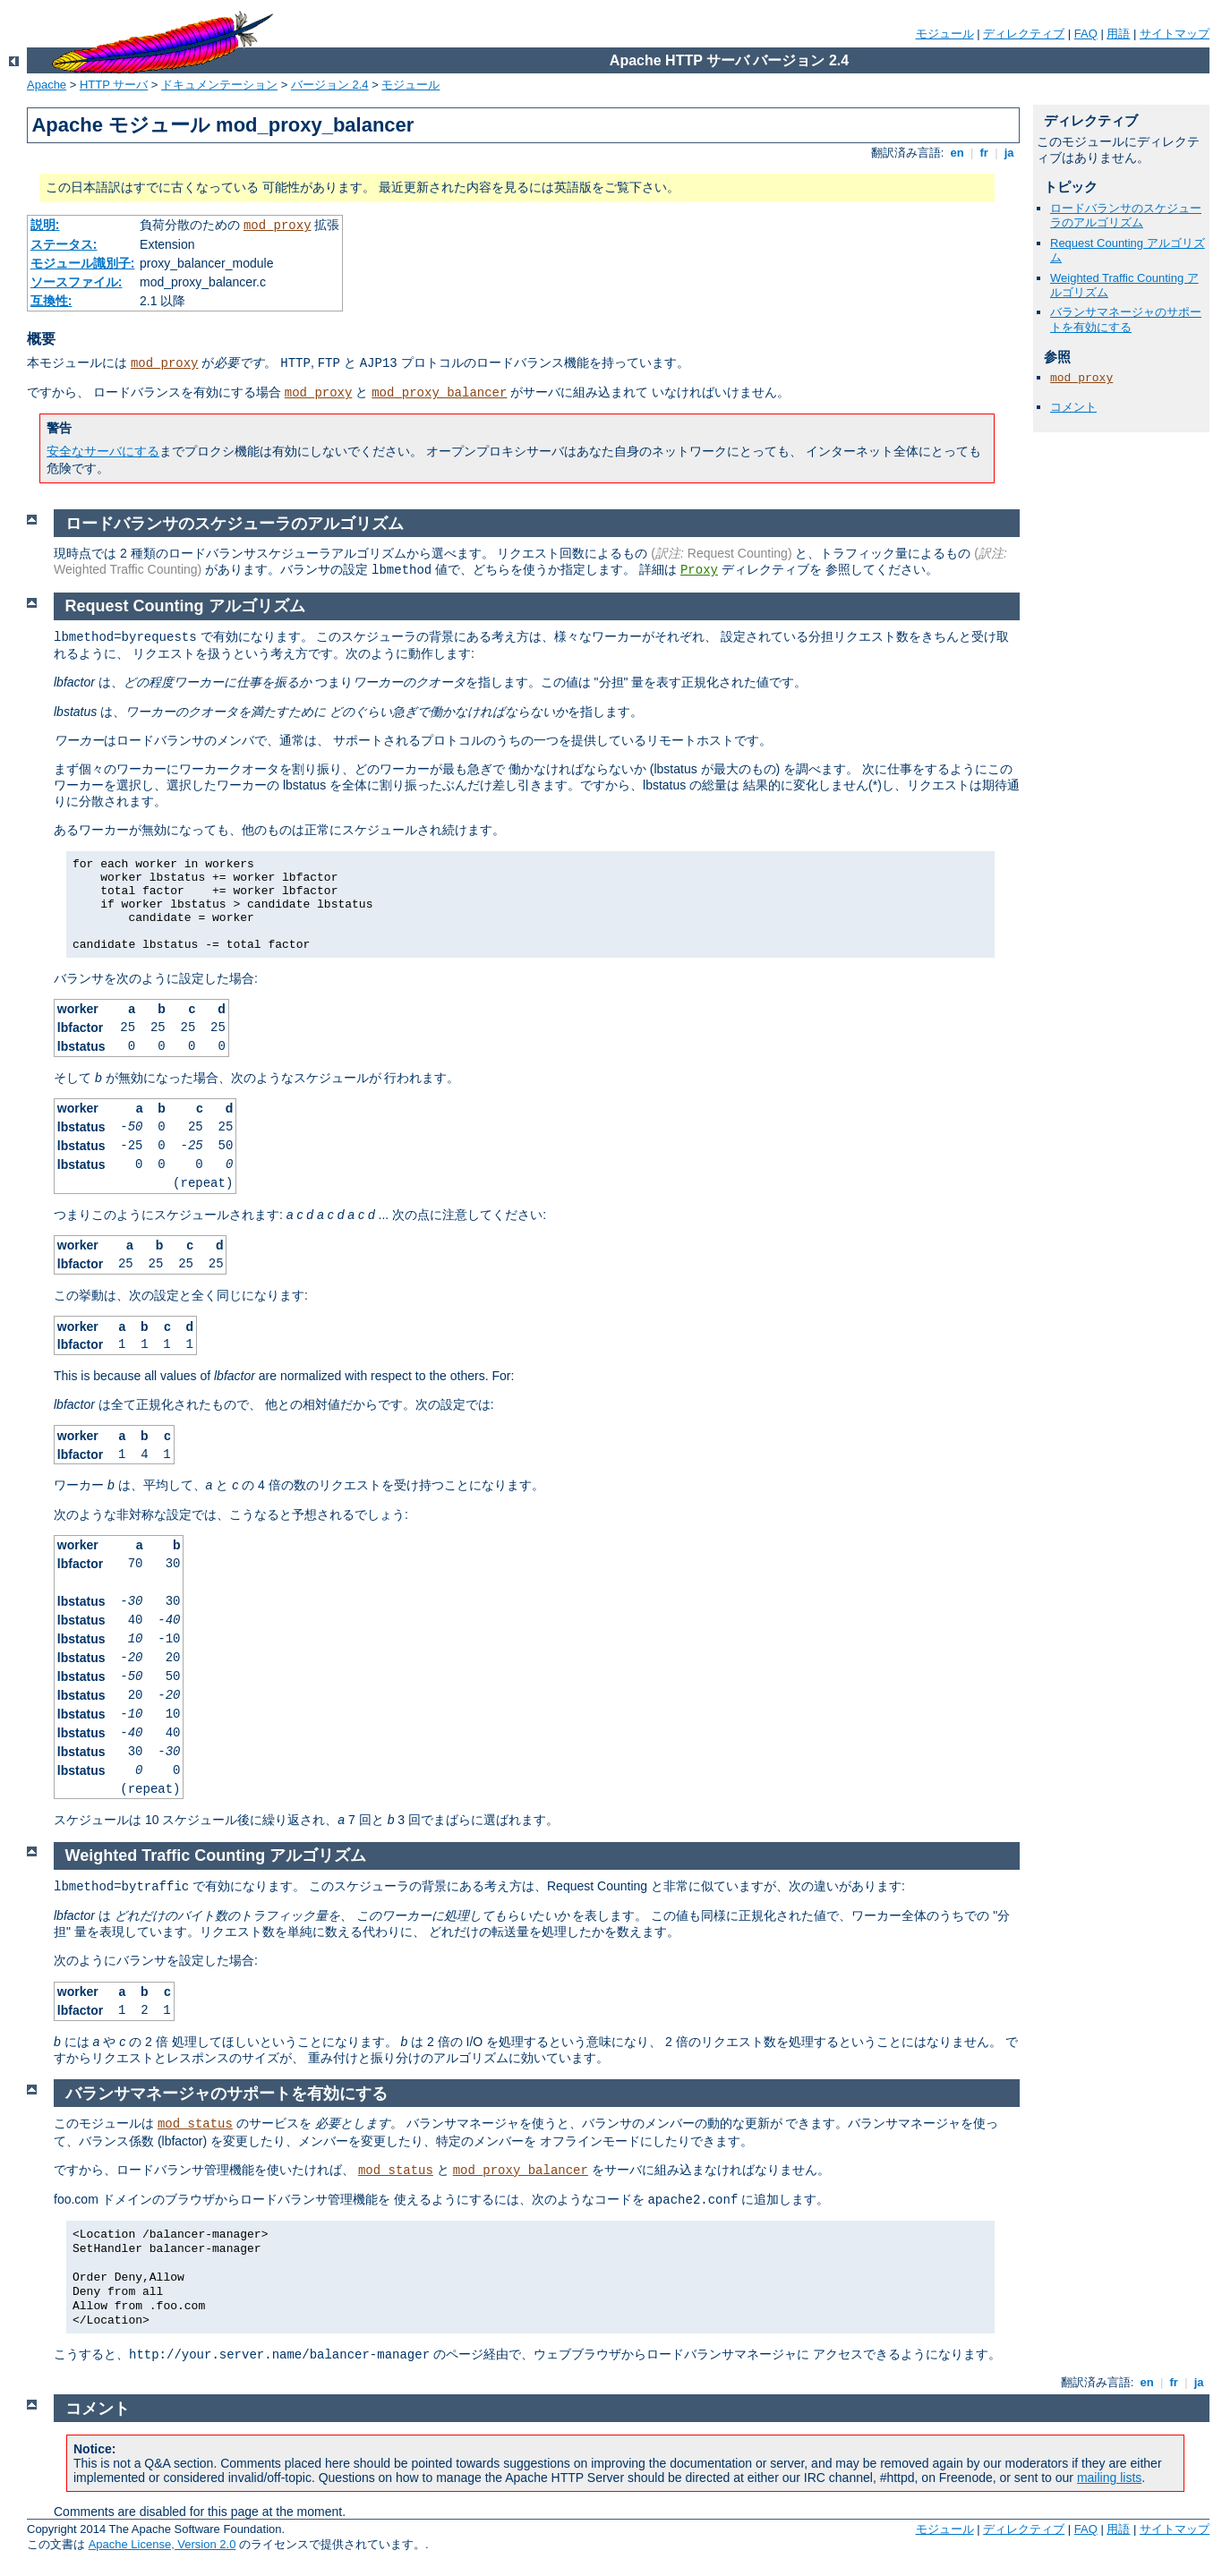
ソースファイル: (76, 282)
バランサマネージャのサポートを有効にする (1125, 319)
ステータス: (64, 244)
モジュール (945, 33)
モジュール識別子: (82, 263)
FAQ (1086, 33)
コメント (1073, 407)
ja (1009, 152)
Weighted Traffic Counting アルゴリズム (216, 1855)
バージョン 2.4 (330, 84)
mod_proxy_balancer (439, 393)
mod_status (195, 2124)
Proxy (699, 570)
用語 (1118, 33)
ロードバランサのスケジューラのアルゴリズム (1125, 215)
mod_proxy (278, 225)
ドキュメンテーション (219, 84)
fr (984, 152)
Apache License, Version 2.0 (162, 2544)
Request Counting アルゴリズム (185, 606)
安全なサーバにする (103, 451)
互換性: (51, 301)
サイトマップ (1174, 33)
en (957, 152)
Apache (46, 84)
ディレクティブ (1023, 33)
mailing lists (1109, 2477)
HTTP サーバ (114, 84)
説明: (45, 225)
